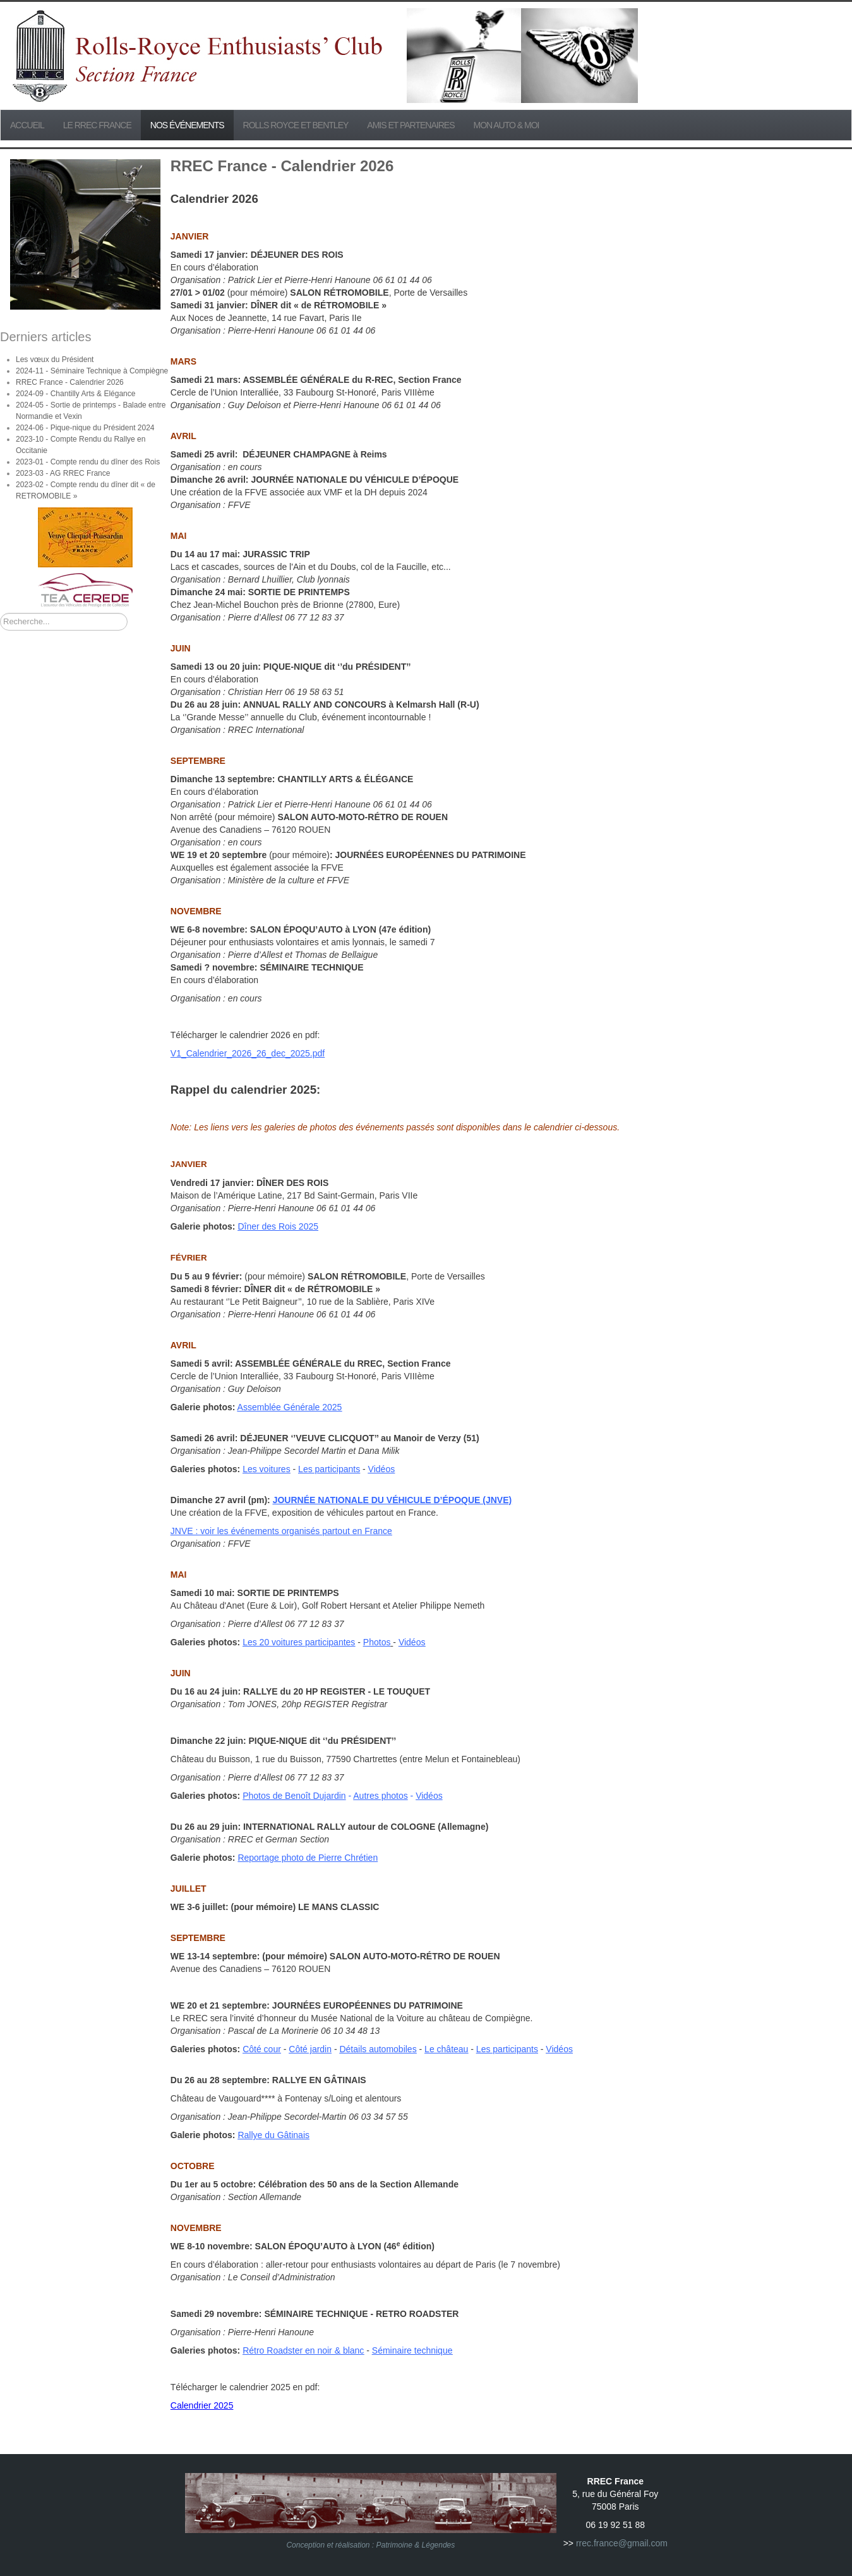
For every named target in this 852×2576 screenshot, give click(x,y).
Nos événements (187, 125)
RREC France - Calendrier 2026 (282, 165)
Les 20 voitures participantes (299, 1642)
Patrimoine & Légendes (415, 2545)
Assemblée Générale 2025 (289, 1407)
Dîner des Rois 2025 (277, 1226)
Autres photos (380, 1796)
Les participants (329, 1469)
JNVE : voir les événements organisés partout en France (281, 1531)
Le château (446, 2049)
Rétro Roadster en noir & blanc (303, 2350)
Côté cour (262, 2049)
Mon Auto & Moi (506, 125)
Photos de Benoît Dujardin (294, 1796)
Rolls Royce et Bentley (296, 125)
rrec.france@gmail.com (622, 2543)
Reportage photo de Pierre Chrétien (307, 1858)
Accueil (27, 125)
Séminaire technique (412, 2350)
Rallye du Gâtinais (273, 2135)
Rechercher (0, 613)
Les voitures (266, 1469)
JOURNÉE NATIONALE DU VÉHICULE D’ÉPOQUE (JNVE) (392, 1500)
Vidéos (381, 1469)
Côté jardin (310, 2049)
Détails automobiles (377, 2049)
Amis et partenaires (410, 125)
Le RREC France (97, 125)
